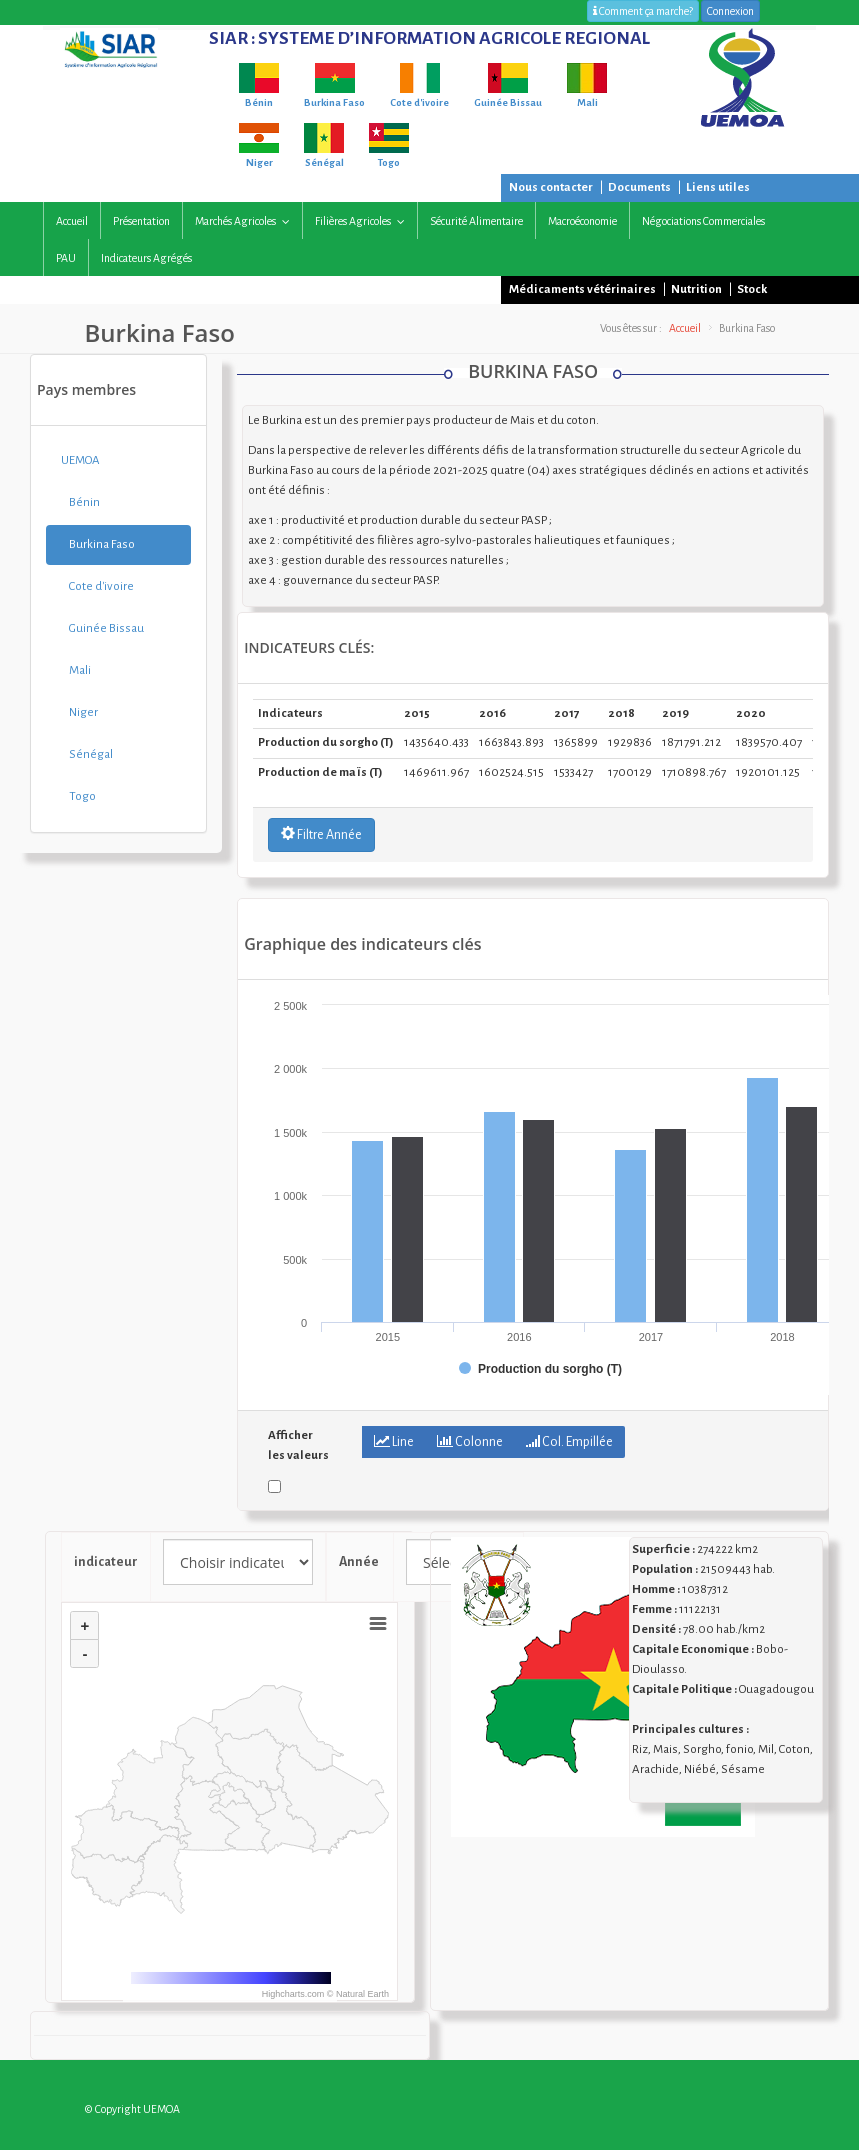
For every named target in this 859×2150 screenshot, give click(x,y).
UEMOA (80, 460)
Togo (78, 796)
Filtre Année (321, 834)
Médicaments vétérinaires (582, 289)
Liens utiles (718, 187)
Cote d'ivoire (97, 586)
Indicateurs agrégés (146, 258)
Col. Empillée (569, 1441)
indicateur (106, 1562)
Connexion (730, 11)
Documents (639, 187)
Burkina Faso (98, 544)
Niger (79, 712)
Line (394, 1441)
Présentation (141, 221)
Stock (752, 289)
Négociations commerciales (703, 221)
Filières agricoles (364, 221)
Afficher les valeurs (298, 1445)
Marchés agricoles (247, 221)
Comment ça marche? (643, 11)
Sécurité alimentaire (476, 221)
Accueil (72, 221)
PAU (66, 258)
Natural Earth (362, 1994)
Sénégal (87, 754)
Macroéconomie (582, 221)
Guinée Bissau (102, 628)
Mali (76, 670)
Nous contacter (551, 187)
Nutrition (696, 289)
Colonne (470, 1441)
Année (360, 1562)
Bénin (80, 502)
